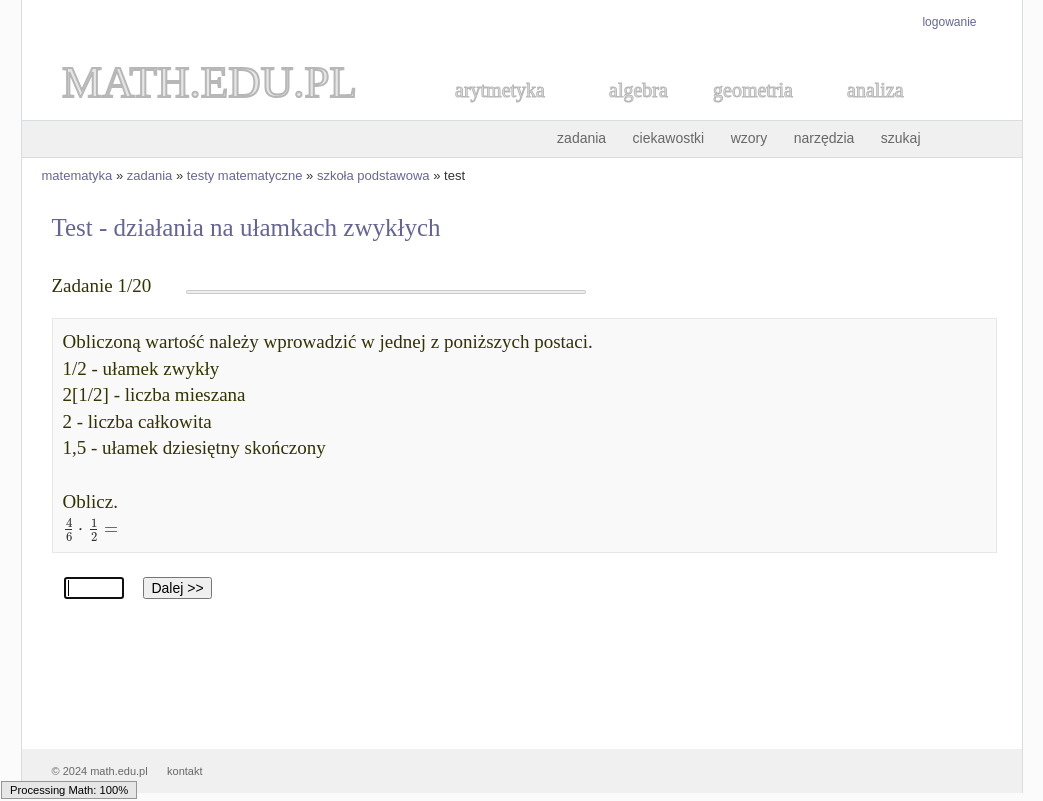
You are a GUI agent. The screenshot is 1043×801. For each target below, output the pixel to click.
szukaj (901, 138)
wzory (749, 138)
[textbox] (88, 527)
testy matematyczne (245, 175)
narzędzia (824, 138)
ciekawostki (669, 138)
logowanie (949, 22)
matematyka (77, 175)
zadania (581, 138)
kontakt (184, 771)
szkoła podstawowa (373, 175)
